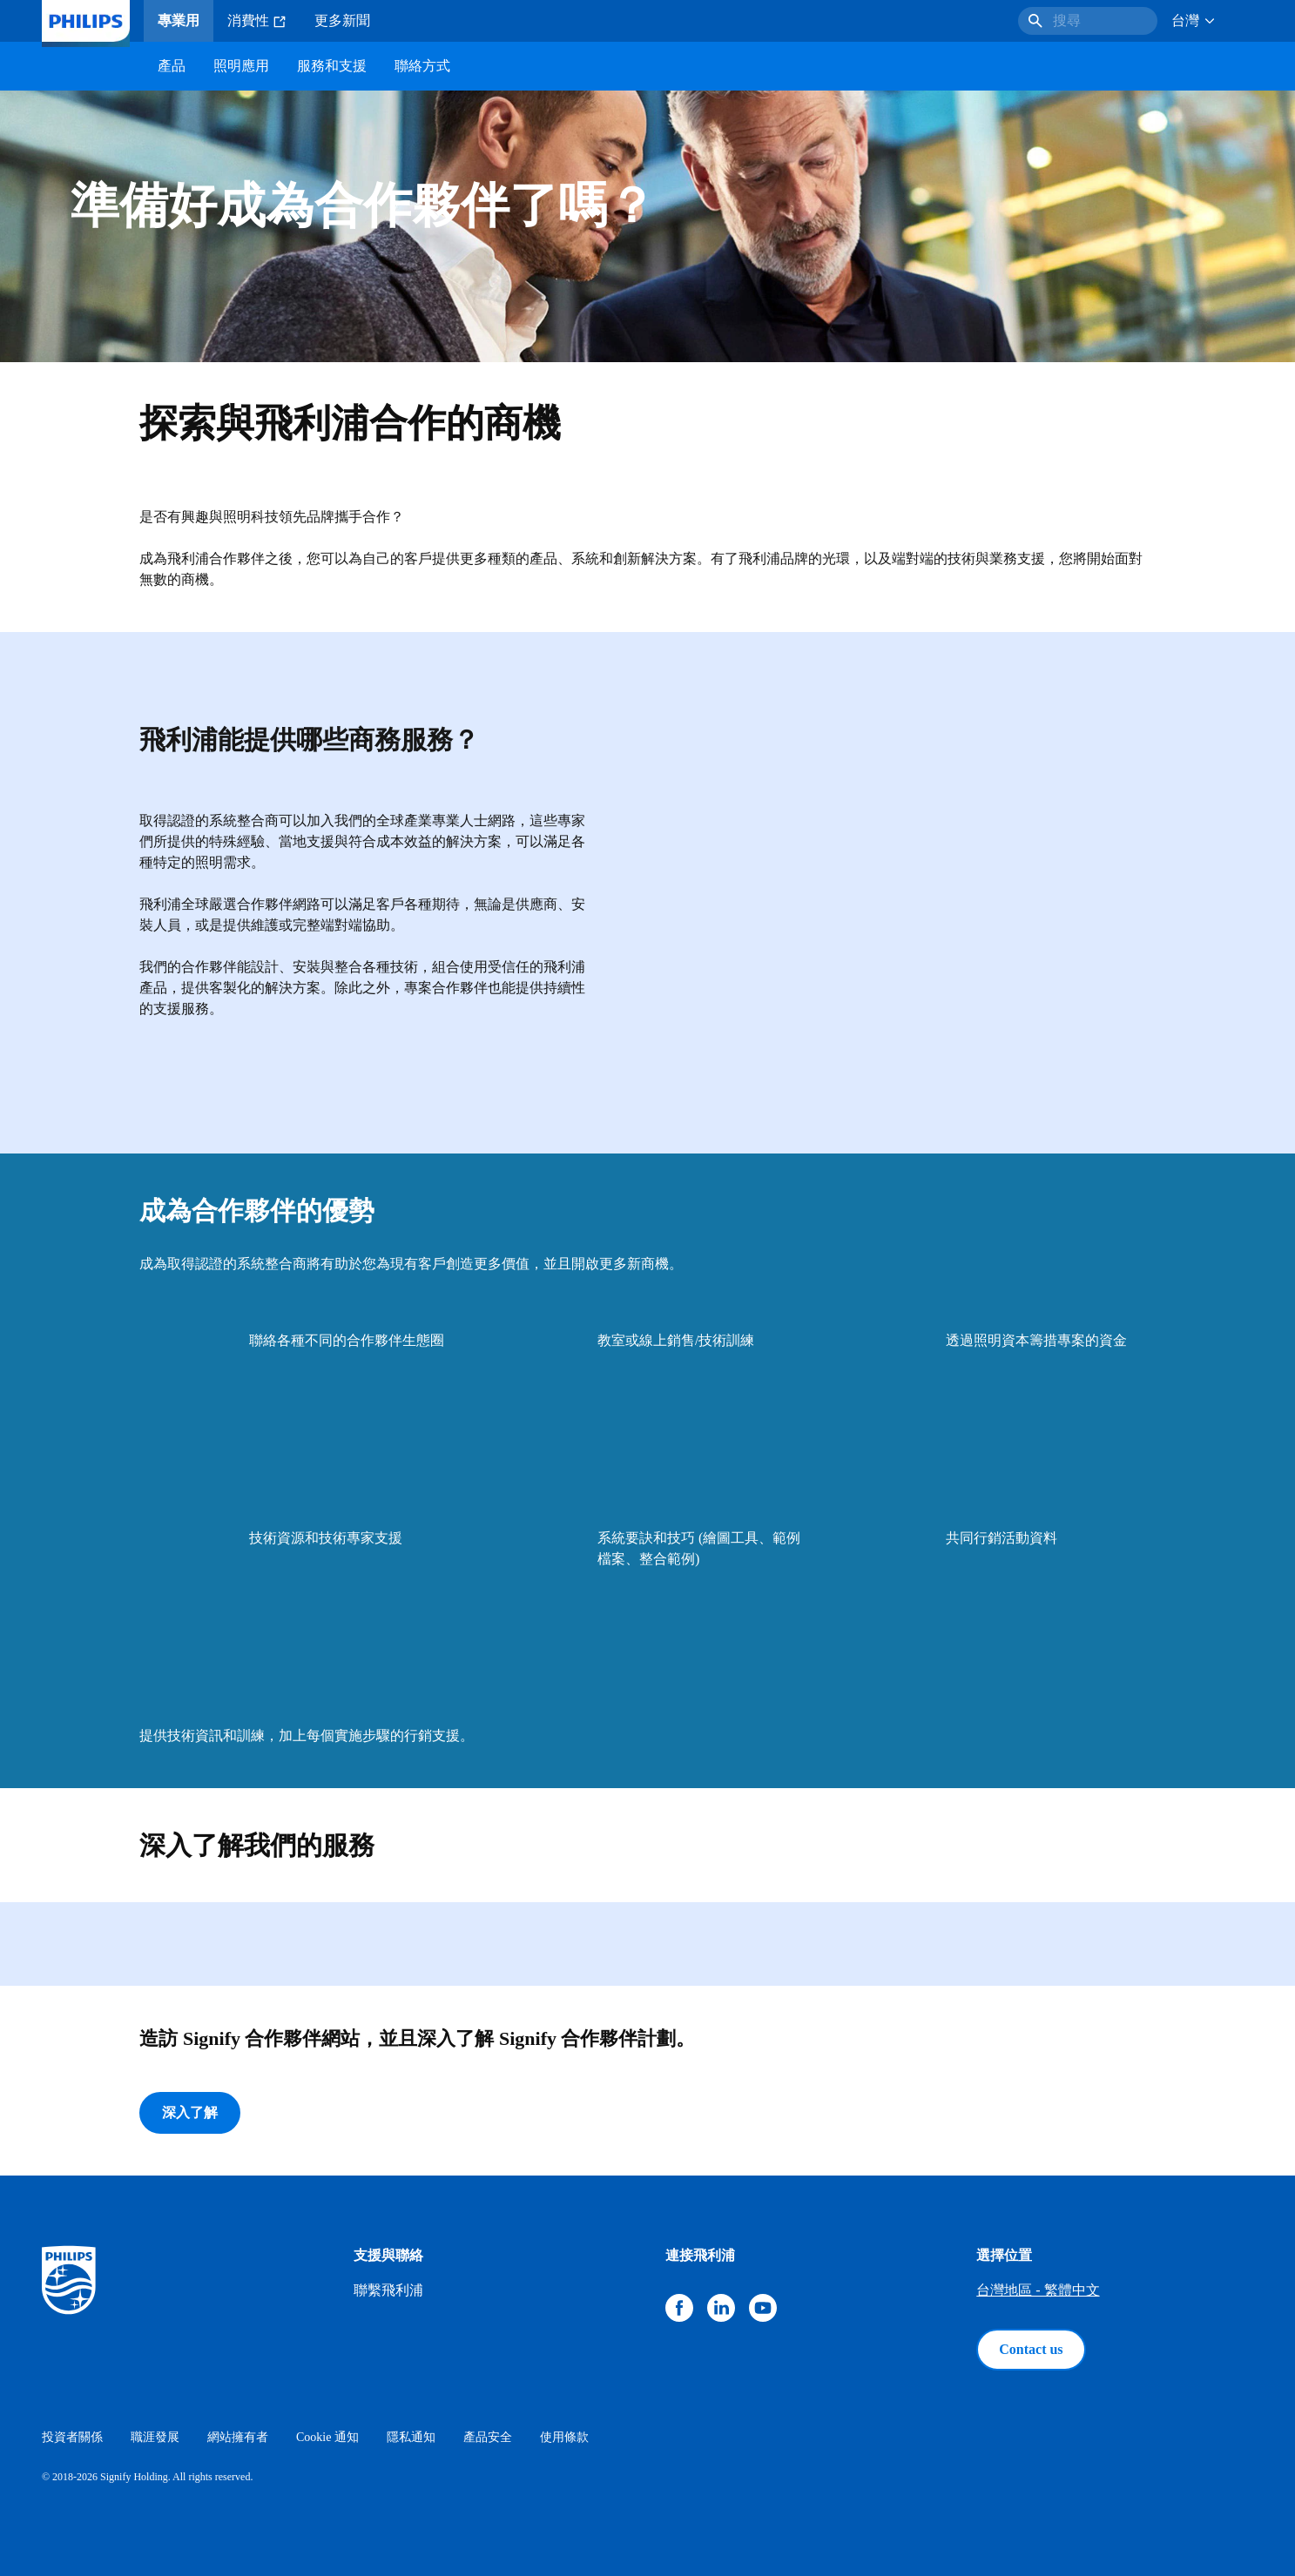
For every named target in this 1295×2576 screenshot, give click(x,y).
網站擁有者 (237, 2437)
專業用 (178, 20)
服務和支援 (332, 65)
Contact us (1030, 2349)
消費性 (257, 21)
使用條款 (564, 2437)
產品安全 (487, 2437)
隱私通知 (411, 2437)
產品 (171, 65)
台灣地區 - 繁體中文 (1037, 2290)
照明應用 (241, 65)
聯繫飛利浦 (388, 2290)
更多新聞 (342, 20)
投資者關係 (72, 2437)
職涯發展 (155, 2437)
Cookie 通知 (327, 2437)
